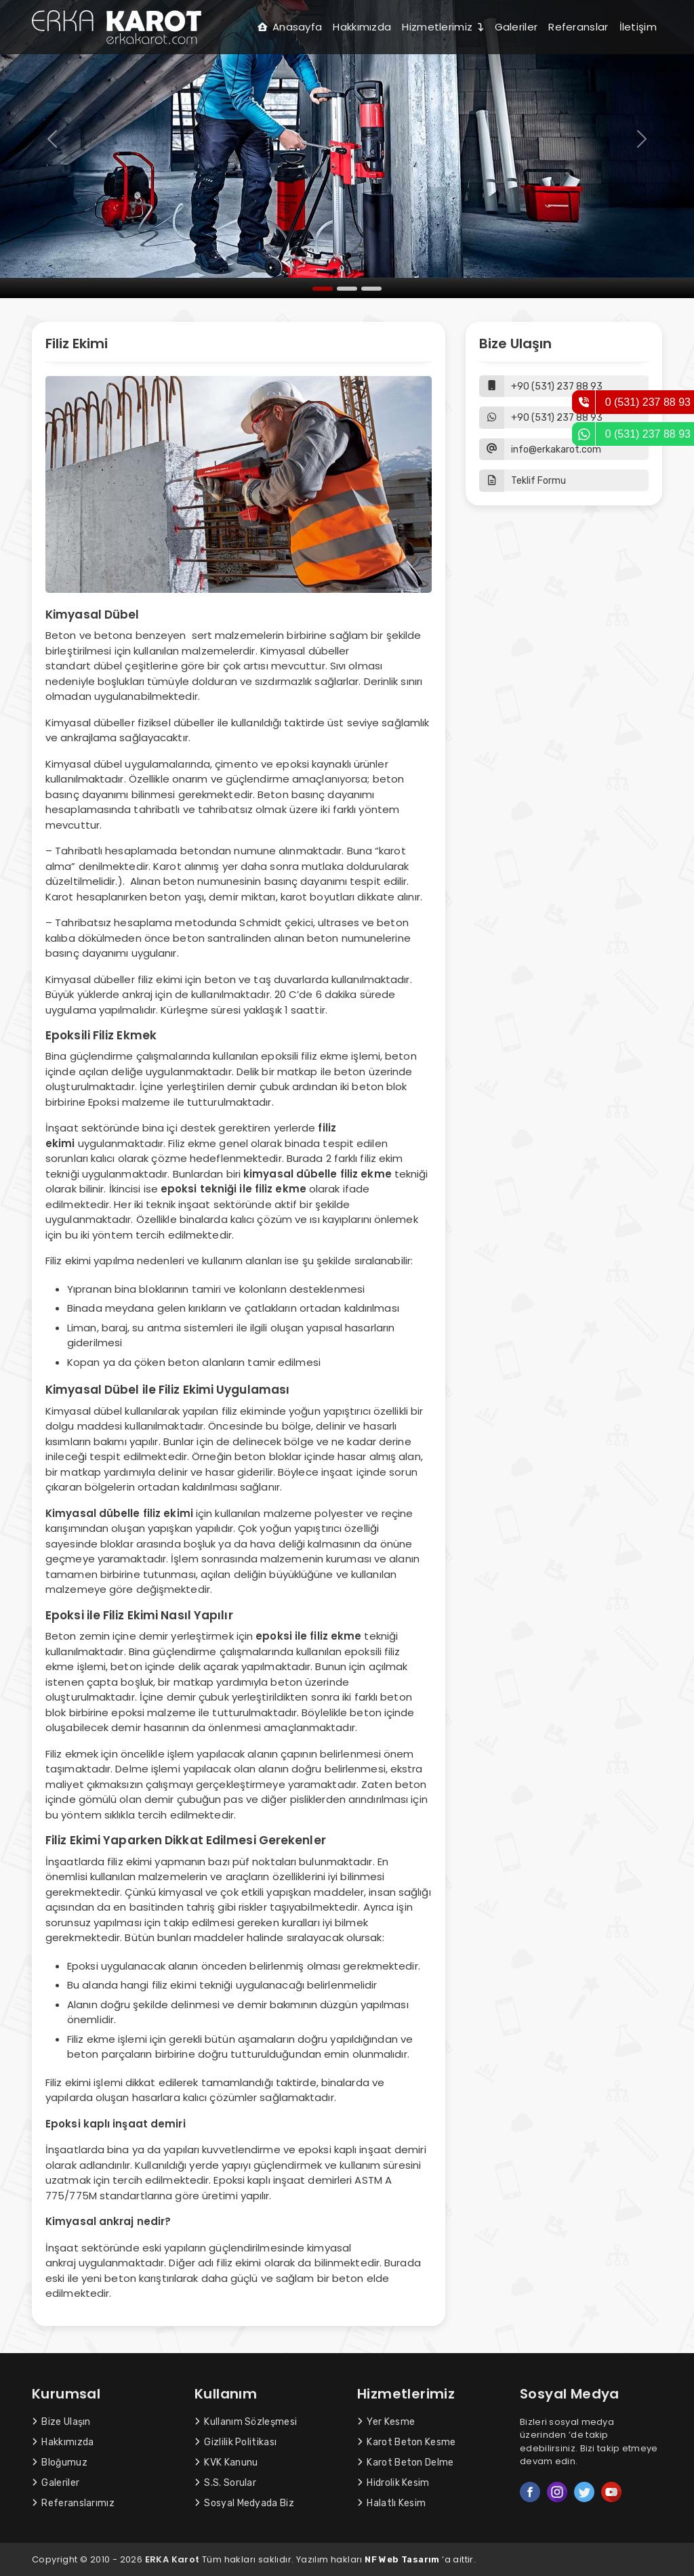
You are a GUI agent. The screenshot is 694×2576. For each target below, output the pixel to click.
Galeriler (516, 27)
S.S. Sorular (225, 2483)
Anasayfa (290, 27)
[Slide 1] (322, 289)
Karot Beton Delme (405, 2462)
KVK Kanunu (226, 2462)
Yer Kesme (386, 2422)
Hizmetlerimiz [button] (442, 27)
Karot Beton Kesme (406, 2442)
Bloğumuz (59, 2462)
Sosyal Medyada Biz (244, 2503)
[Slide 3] (371, 289)
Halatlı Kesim (391, 2503)
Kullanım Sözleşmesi (246, 2422)
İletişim (638, 27)
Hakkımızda (362, 27)
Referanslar (578, 27)
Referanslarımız (73, 2503)
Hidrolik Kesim (393, 2483)
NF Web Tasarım (402, 2559)
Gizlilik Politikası (236, 2442)
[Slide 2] (347, 289)
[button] (564, 481)
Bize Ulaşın (61, 2422)
